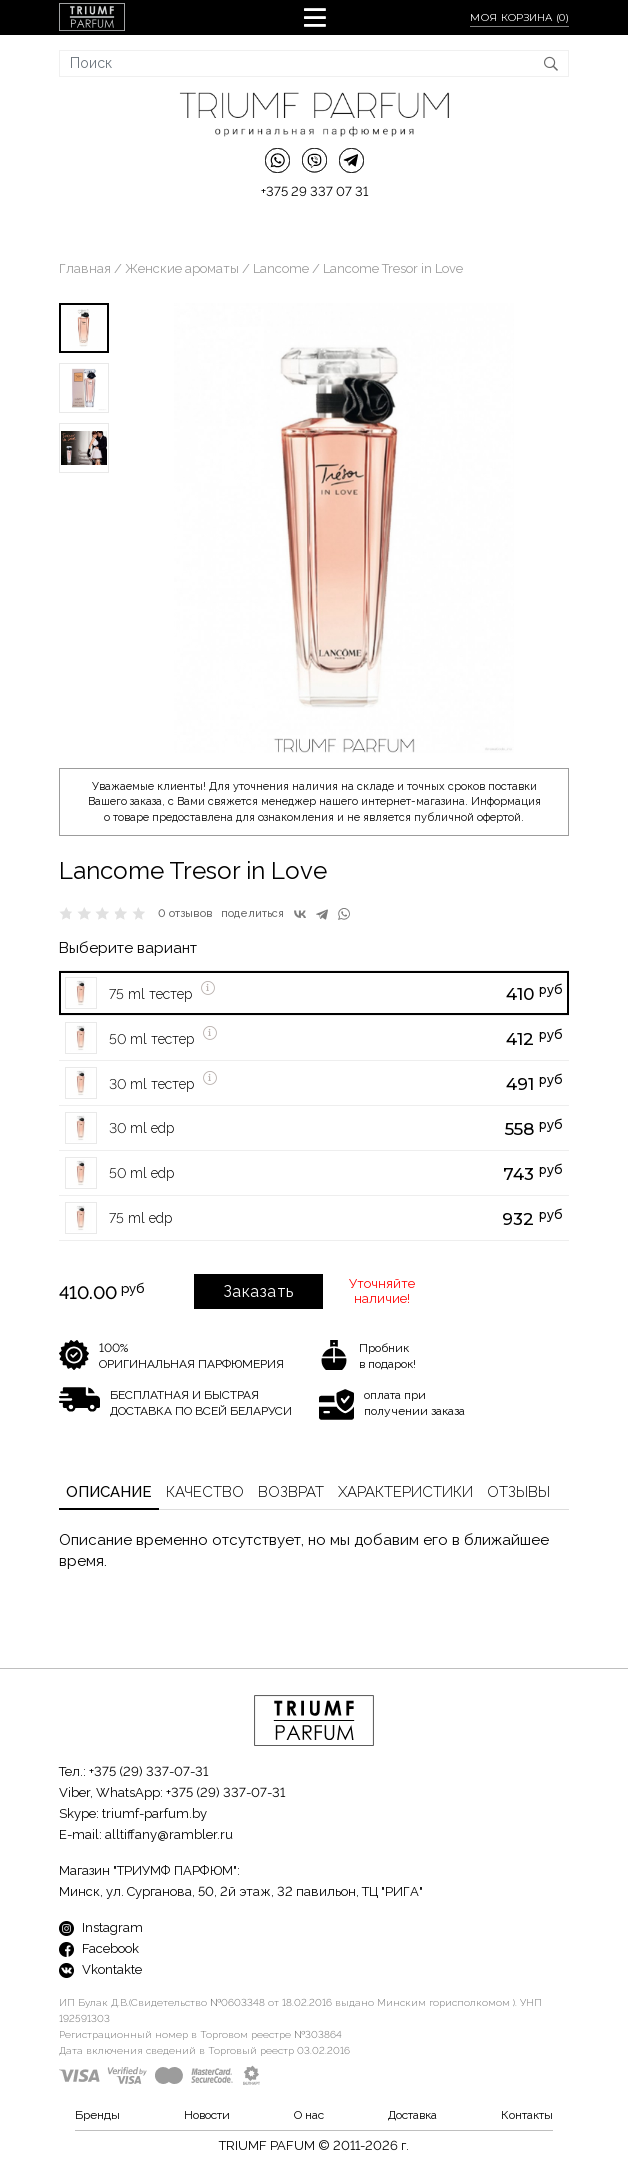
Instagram (101, 1927)
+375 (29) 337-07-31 (148, 1771)
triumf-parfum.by (154, 1813)
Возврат (291, 1492)
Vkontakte (100, 1969)
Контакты (527, 2115)
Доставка (412, 2115)
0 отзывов (185, 913)
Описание (109, 1492)
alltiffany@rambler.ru (169, 1834)
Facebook (99, 1948)
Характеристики (405, 1492)
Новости (207, 2115)
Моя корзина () (519, 17)
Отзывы (518, 1492)
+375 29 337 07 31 (314, 191)
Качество (205, 1492)
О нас (309, 2115)
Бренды (97, 2115)
